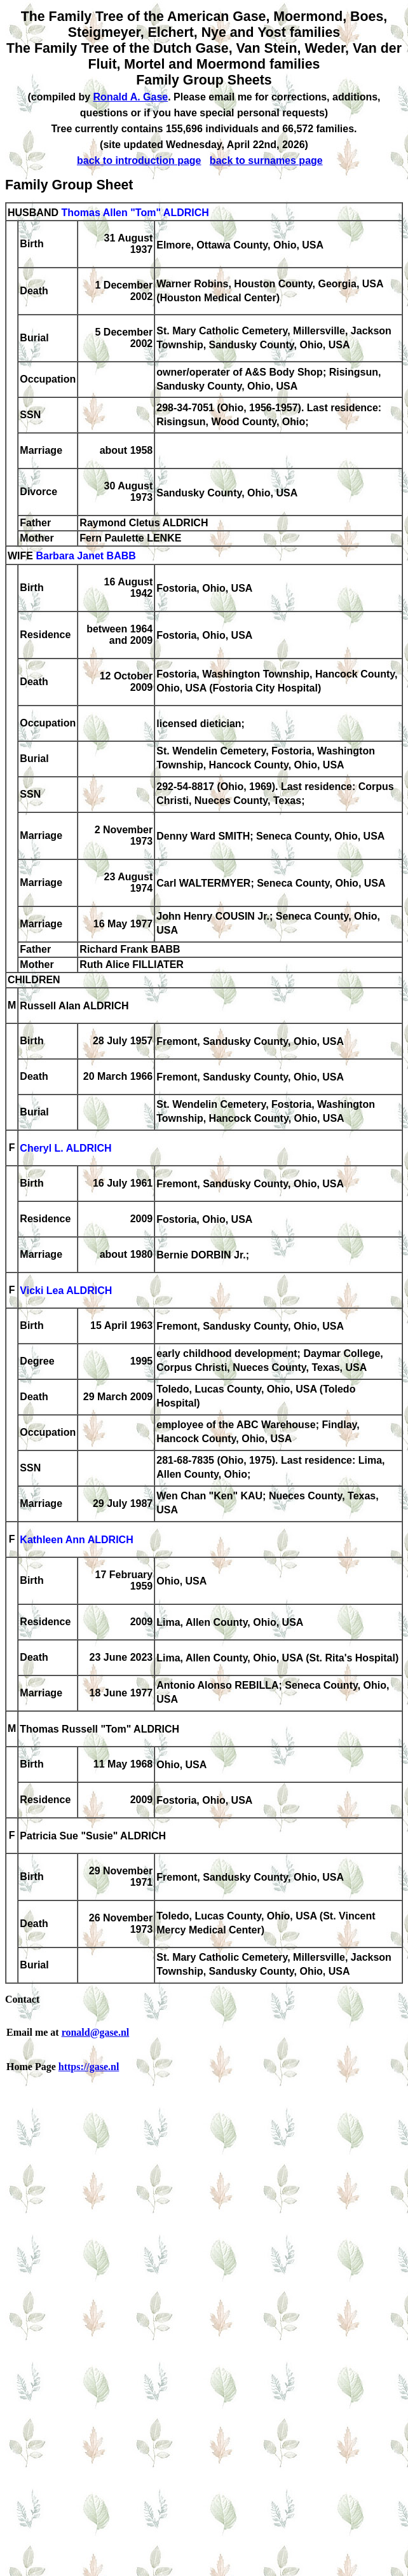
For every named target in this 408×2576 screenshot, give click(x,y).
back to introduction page (139, 160)
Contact (22, 1999)
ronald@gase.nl (96, 2032)
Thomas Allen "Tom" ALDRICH (134, 212)
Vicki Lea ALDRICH (66, 1291)
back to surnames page (266, 160)
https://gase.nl (88, 2066)
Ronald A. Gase (130, 97)
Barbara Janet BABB (85, 556)
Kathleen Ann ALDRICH (76, 1540)
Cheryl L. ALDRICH (65, 1148)
